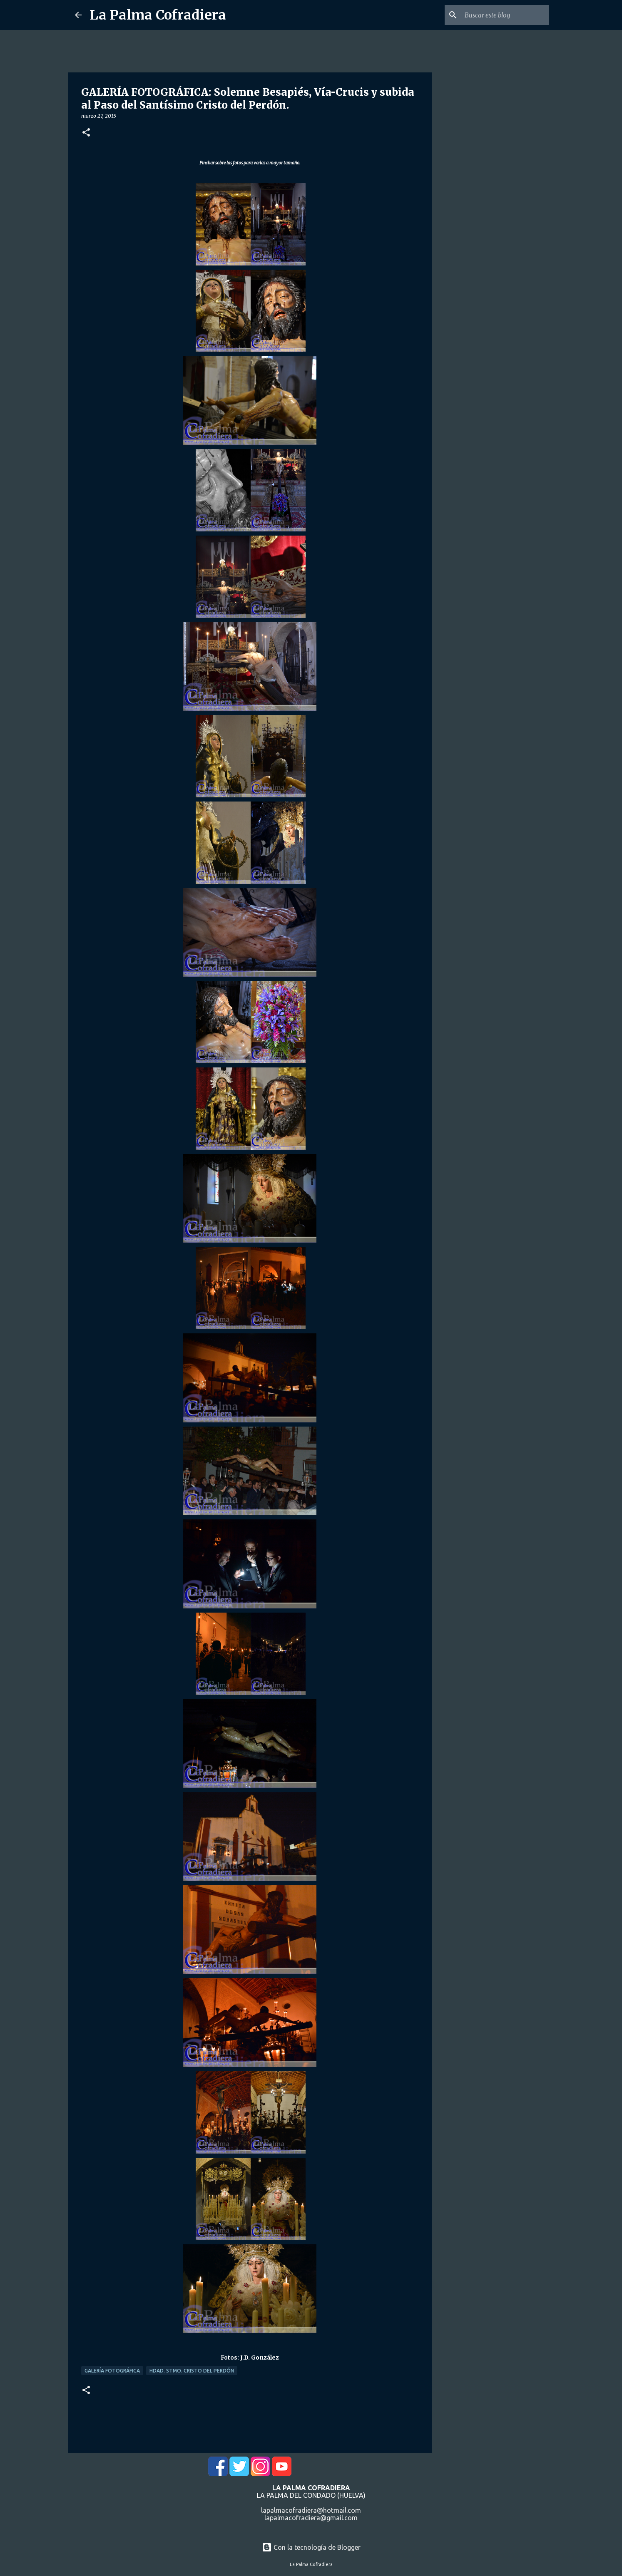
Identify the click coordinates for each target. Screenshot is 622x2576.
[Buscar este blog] (505, 15)
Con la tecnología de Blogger (311, 2547)
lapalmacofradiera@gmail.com (311, 2517)
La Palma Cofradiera (158, 15)
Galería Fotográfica (112, 2370)
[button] (86, 133)
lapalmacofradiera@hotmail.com (311, 2510)
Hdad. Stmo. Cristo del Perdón (191, 2370)
